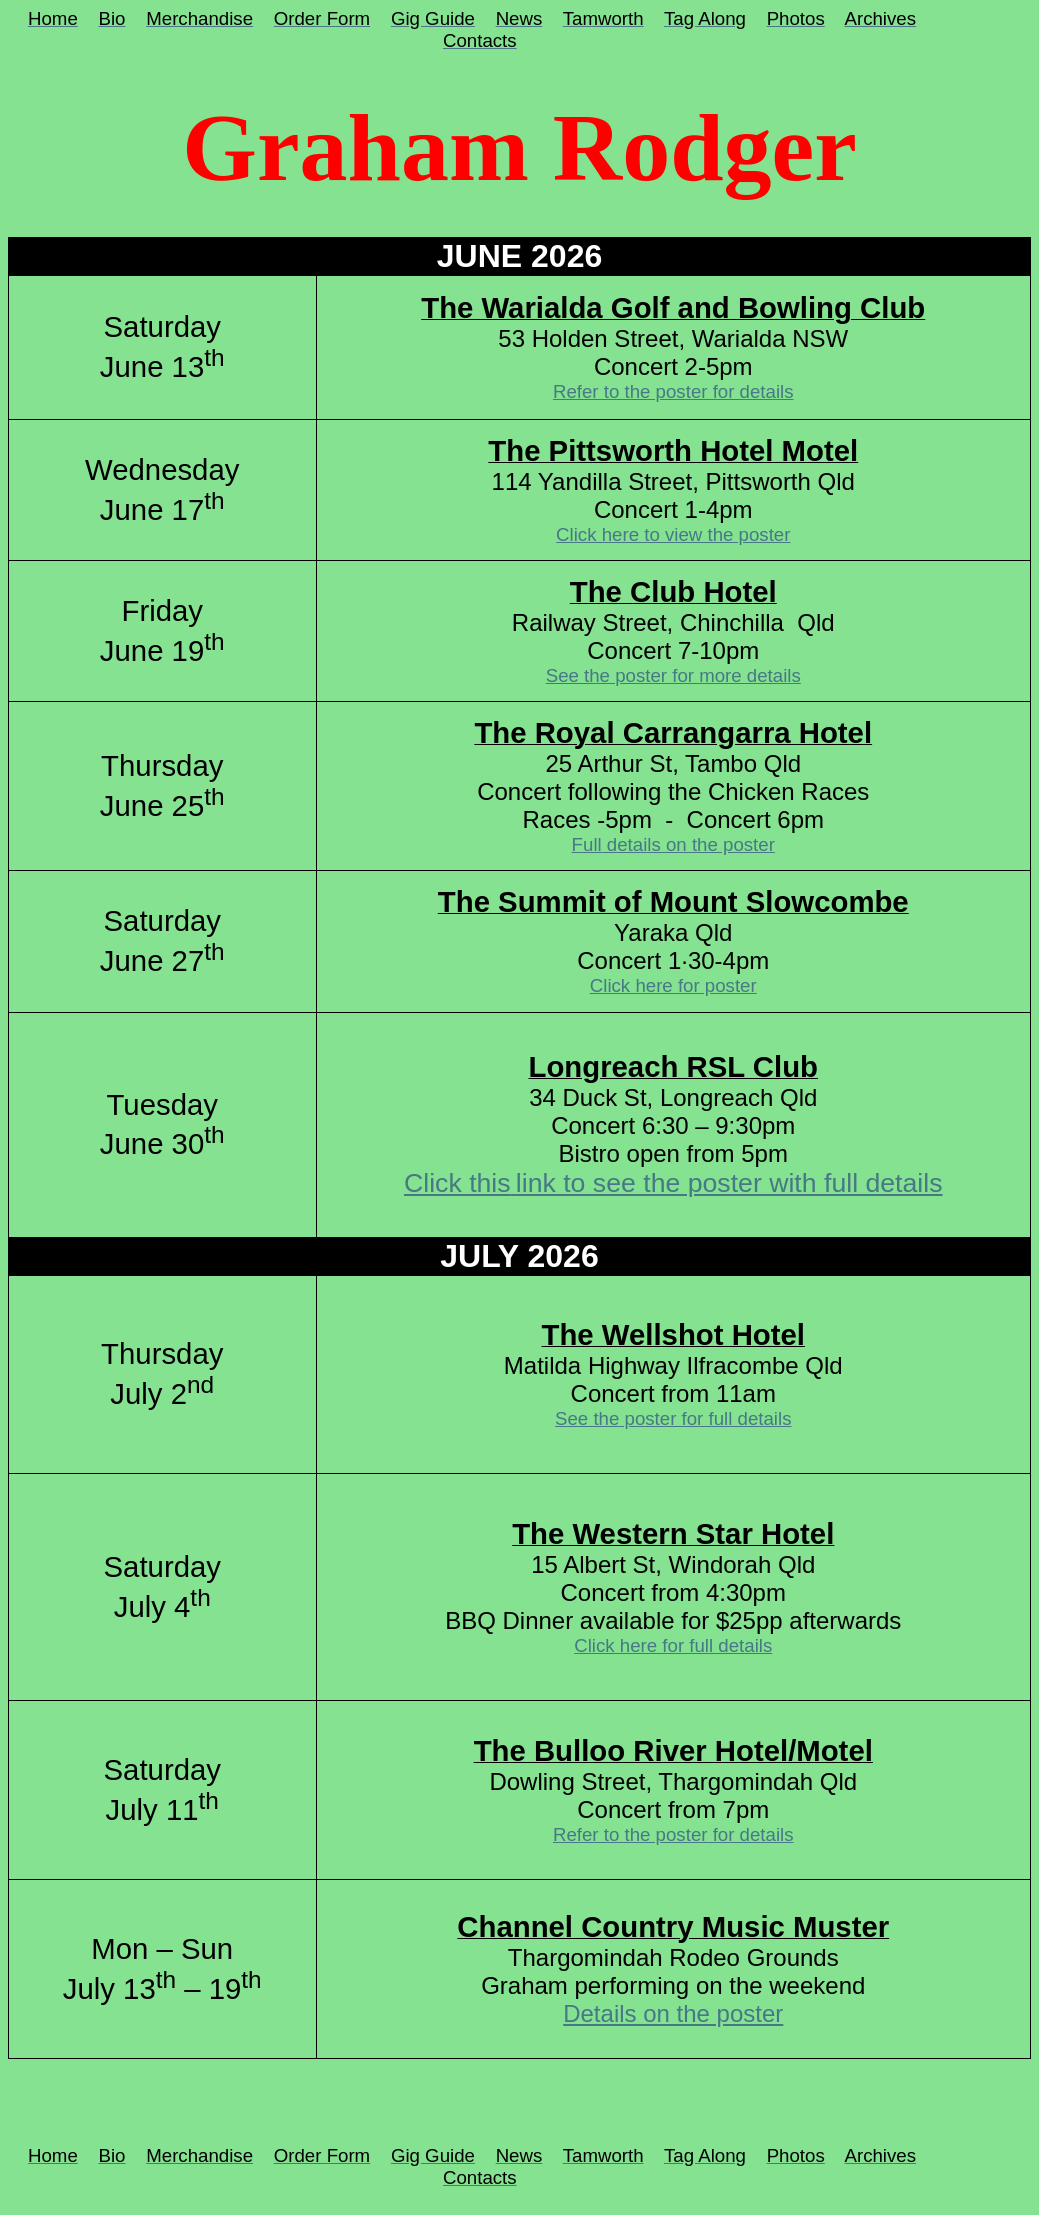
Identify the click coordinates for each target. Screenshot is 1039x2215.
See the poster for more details (673, 675)
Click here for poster (673, 985)
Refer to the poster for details (673, 391)
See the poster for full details (673, 1418)
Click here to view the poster (673, 534)
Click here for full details (673, 1645)
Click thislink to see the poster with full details (673, 1183)
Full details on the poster (673, 844)
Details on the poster (673, 2013)
